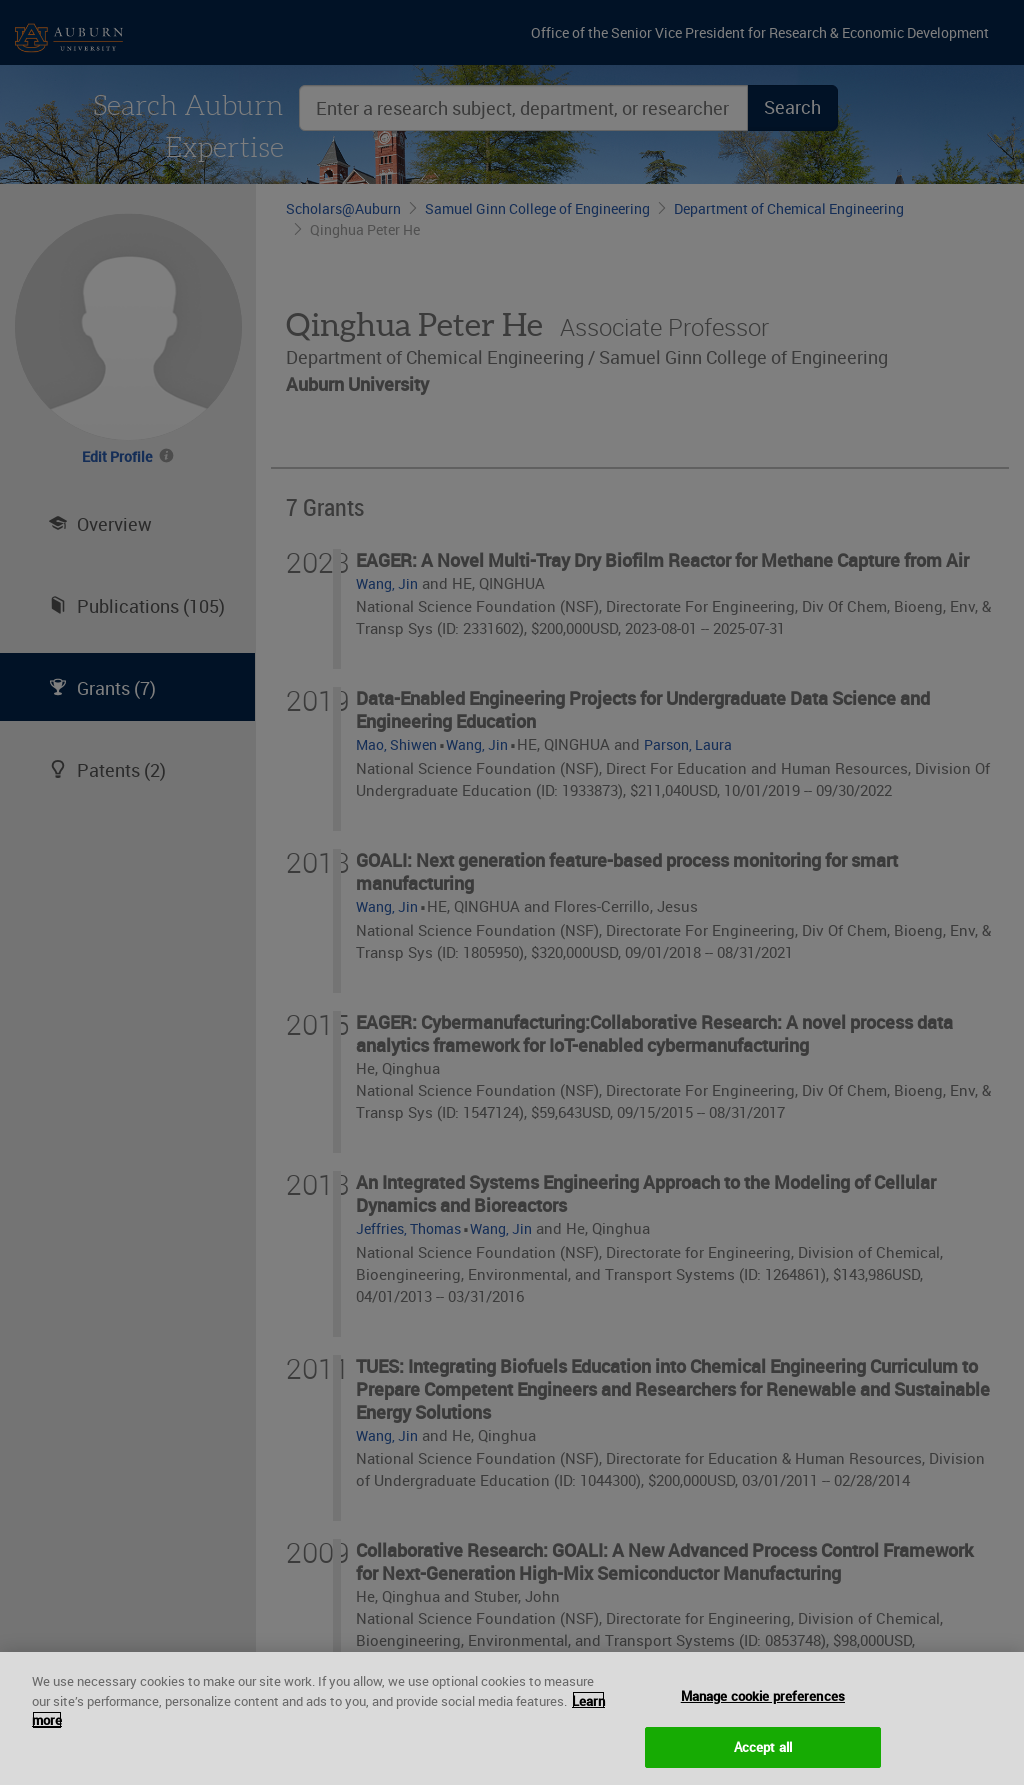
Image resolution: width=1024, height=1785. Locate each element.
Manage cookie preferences (763, 1710)
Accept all (763, 1760)
